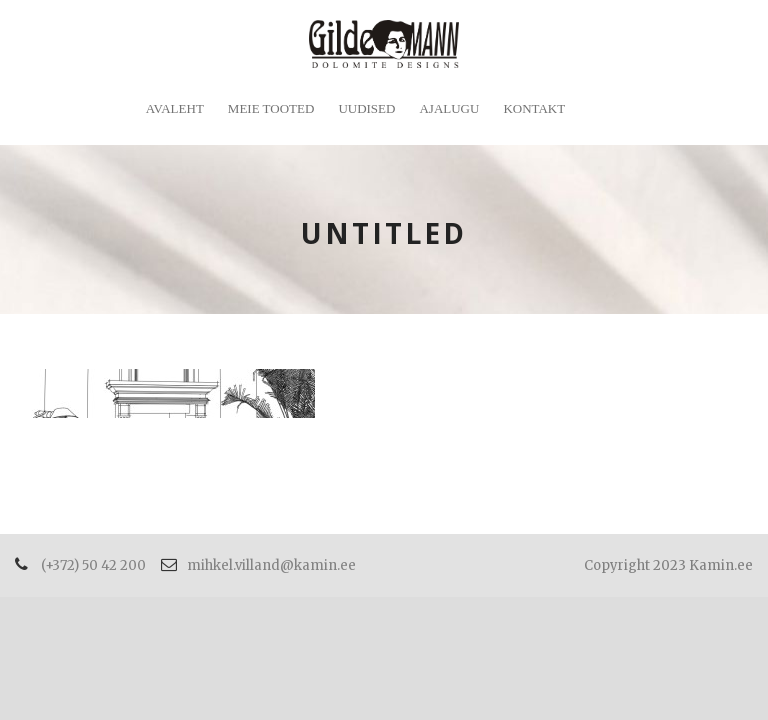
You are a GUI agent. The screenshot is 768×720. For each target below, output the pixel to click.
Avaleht (175, 108)
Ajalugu (449, 108)
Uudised (366, 108)
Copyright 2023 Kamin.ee (668, 565)
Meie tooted (271, 108)
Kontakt (534, 108)
